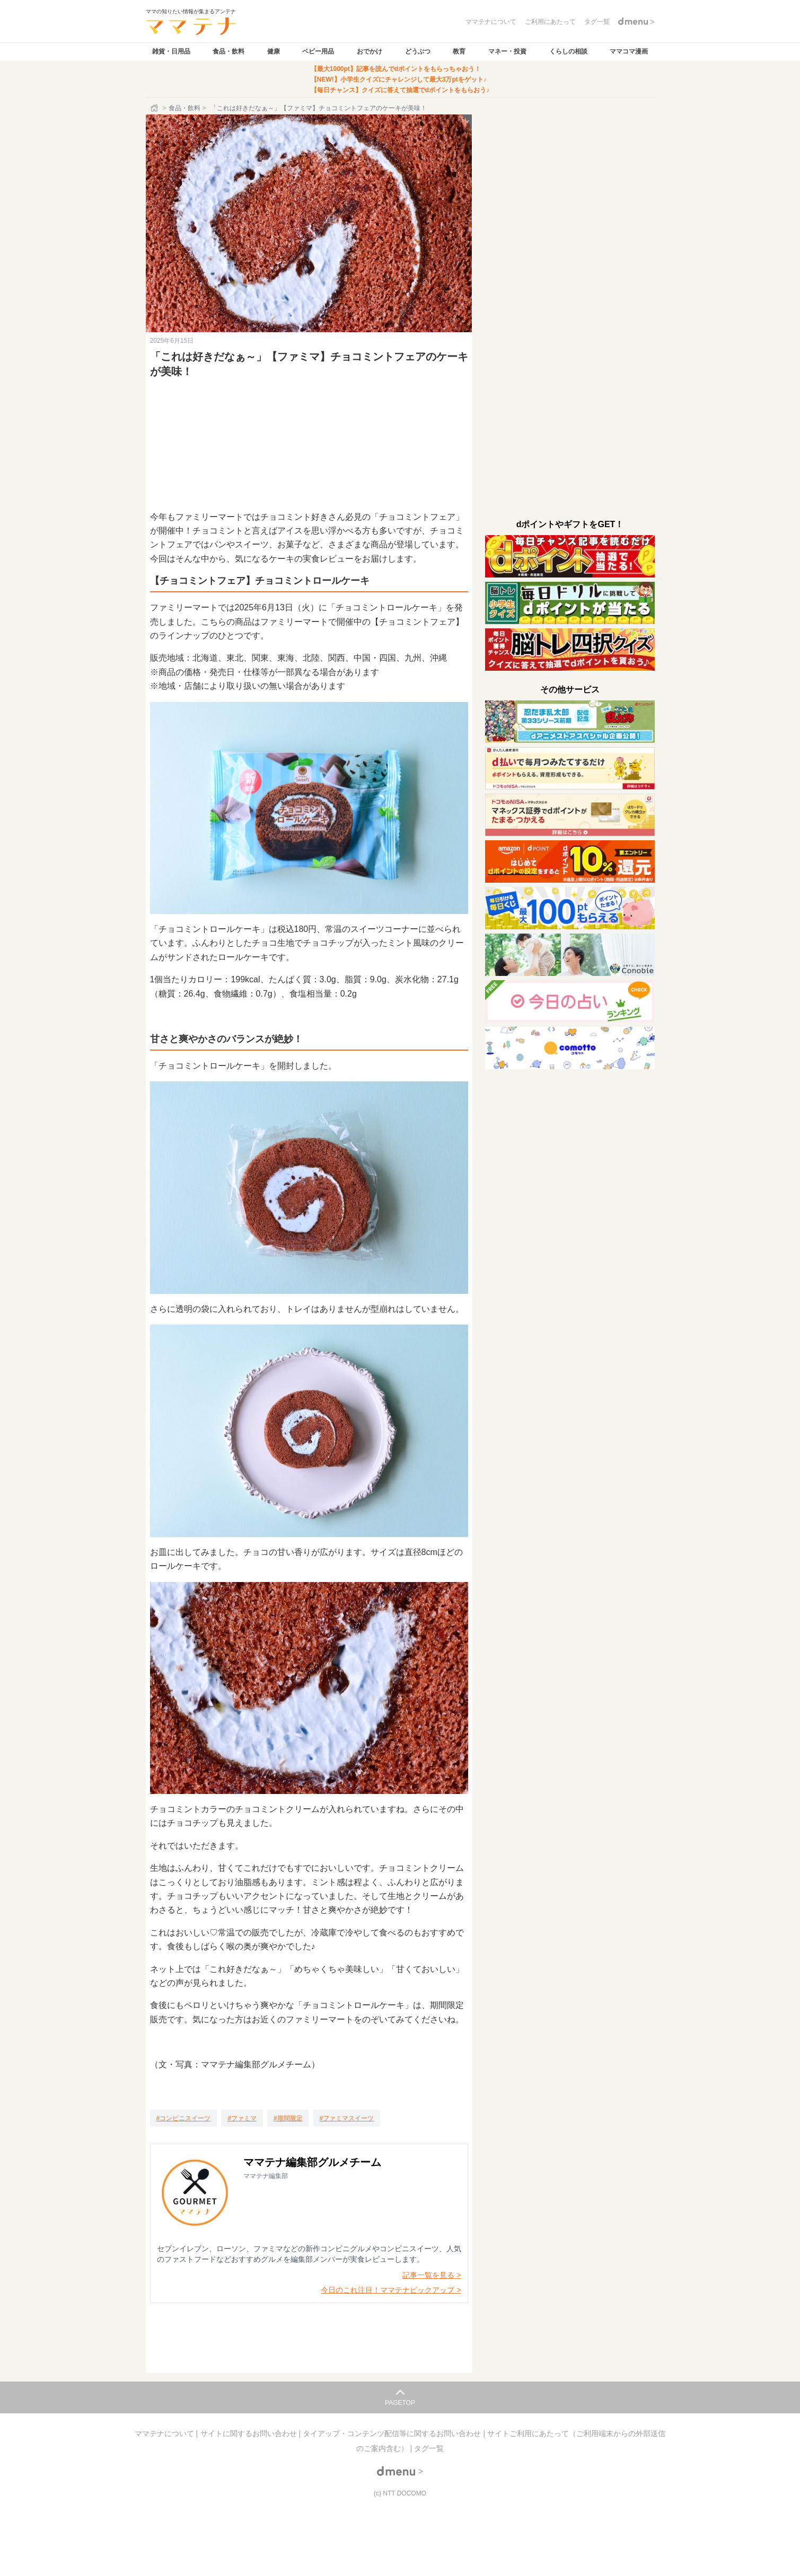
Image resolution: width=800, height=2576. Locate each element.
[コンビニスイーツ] (183, 2118)
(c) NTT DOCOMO (400, 2493)
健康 (273, 51)
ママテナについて (165, 2433)
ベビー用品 (318, 51)
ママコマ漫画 (629, 51)
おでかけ (369, 51)
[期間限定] (288, 2118)
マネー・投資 (507, 51)
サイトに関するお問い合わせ (249, 2433)
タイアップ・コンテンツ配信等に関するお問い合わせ (393, 2433)
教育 (459, 51)
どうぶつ (417, 51)
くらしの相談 (568, 51)
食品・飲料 (228, 51)
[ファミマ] (242, 2118)
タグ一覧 (429, 2448)
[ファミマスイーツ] (347, 2118)
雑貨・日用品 (171, 51)
